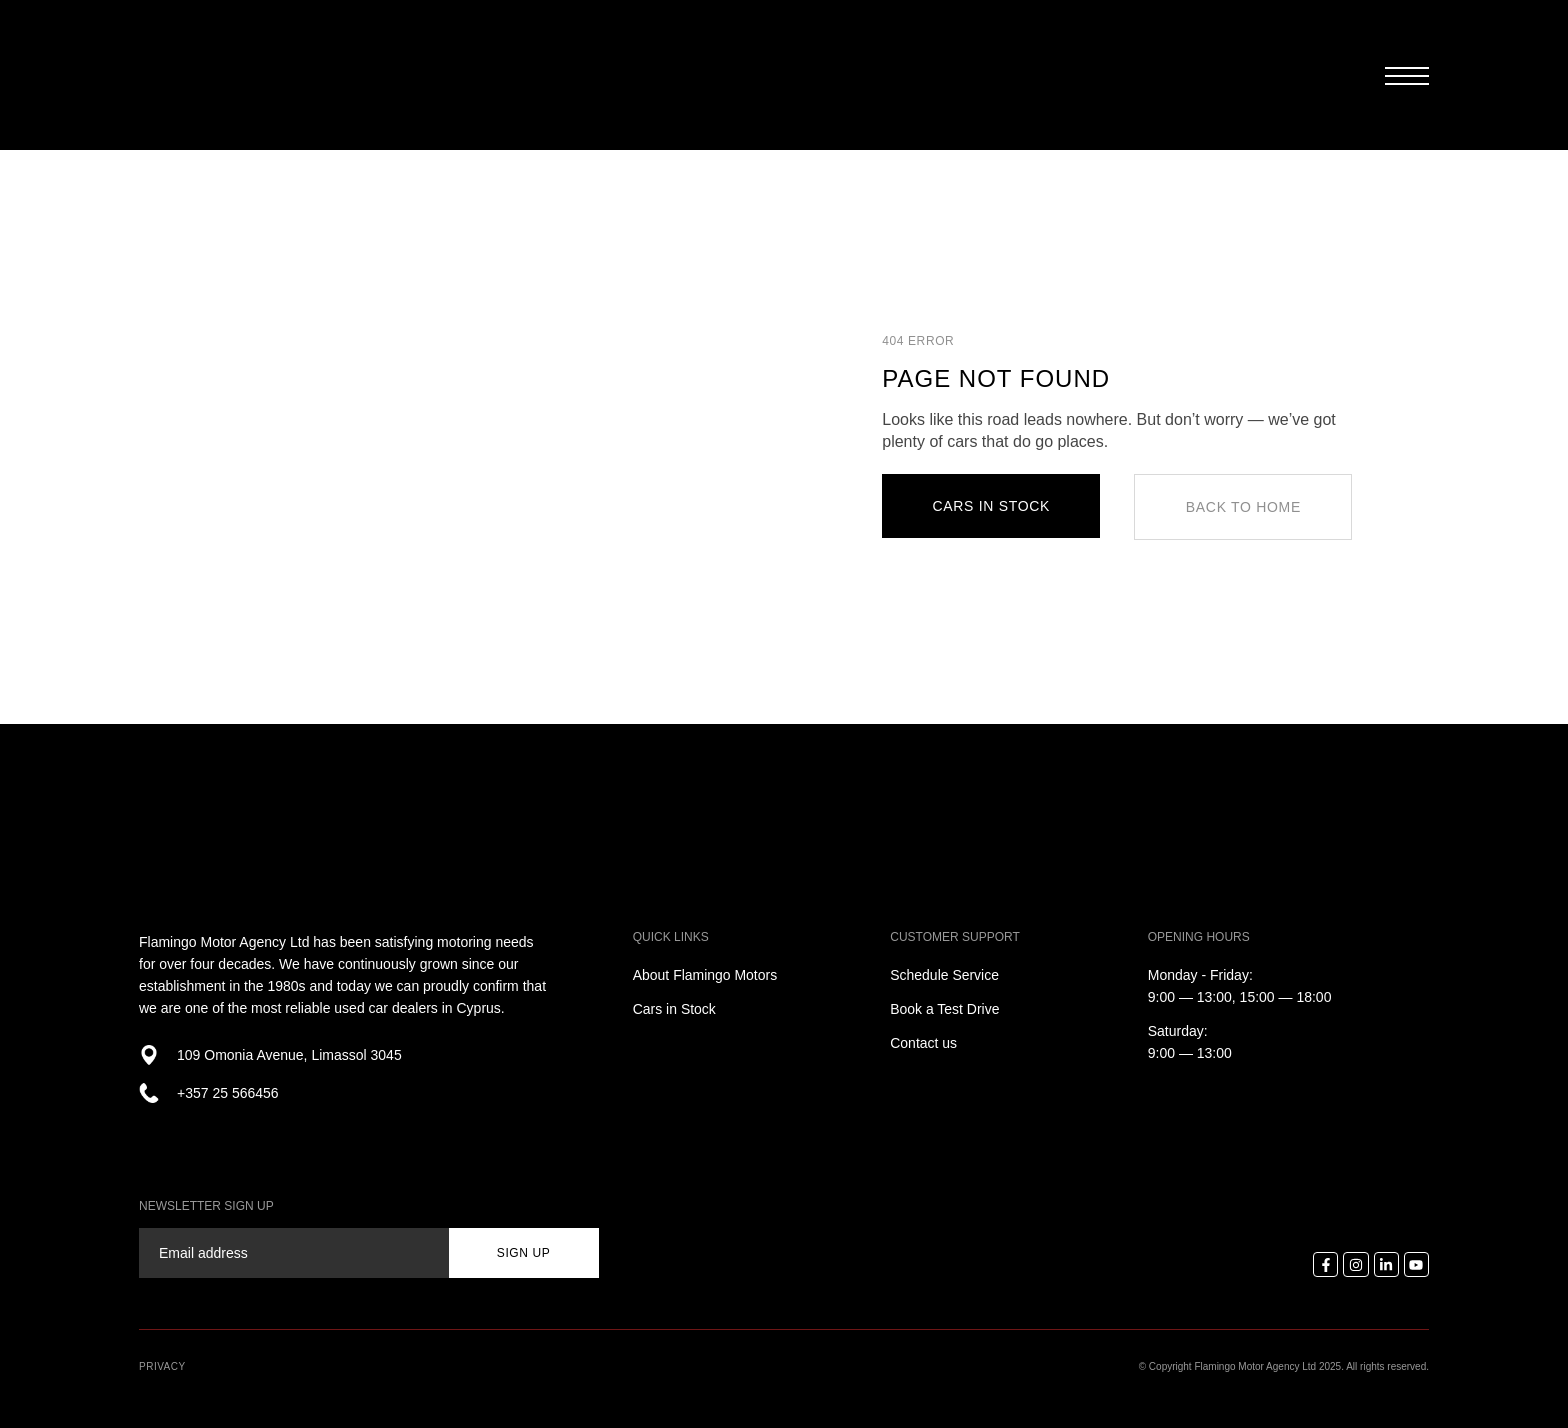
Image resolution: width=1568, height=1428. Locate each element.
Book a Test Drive (944, 1009)
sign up (524, 1253)
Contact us (923, 1043)
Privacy (162, 1366)
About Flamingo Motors (705, 975)
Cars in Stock (674, 1009)
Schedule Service (944, 975)
